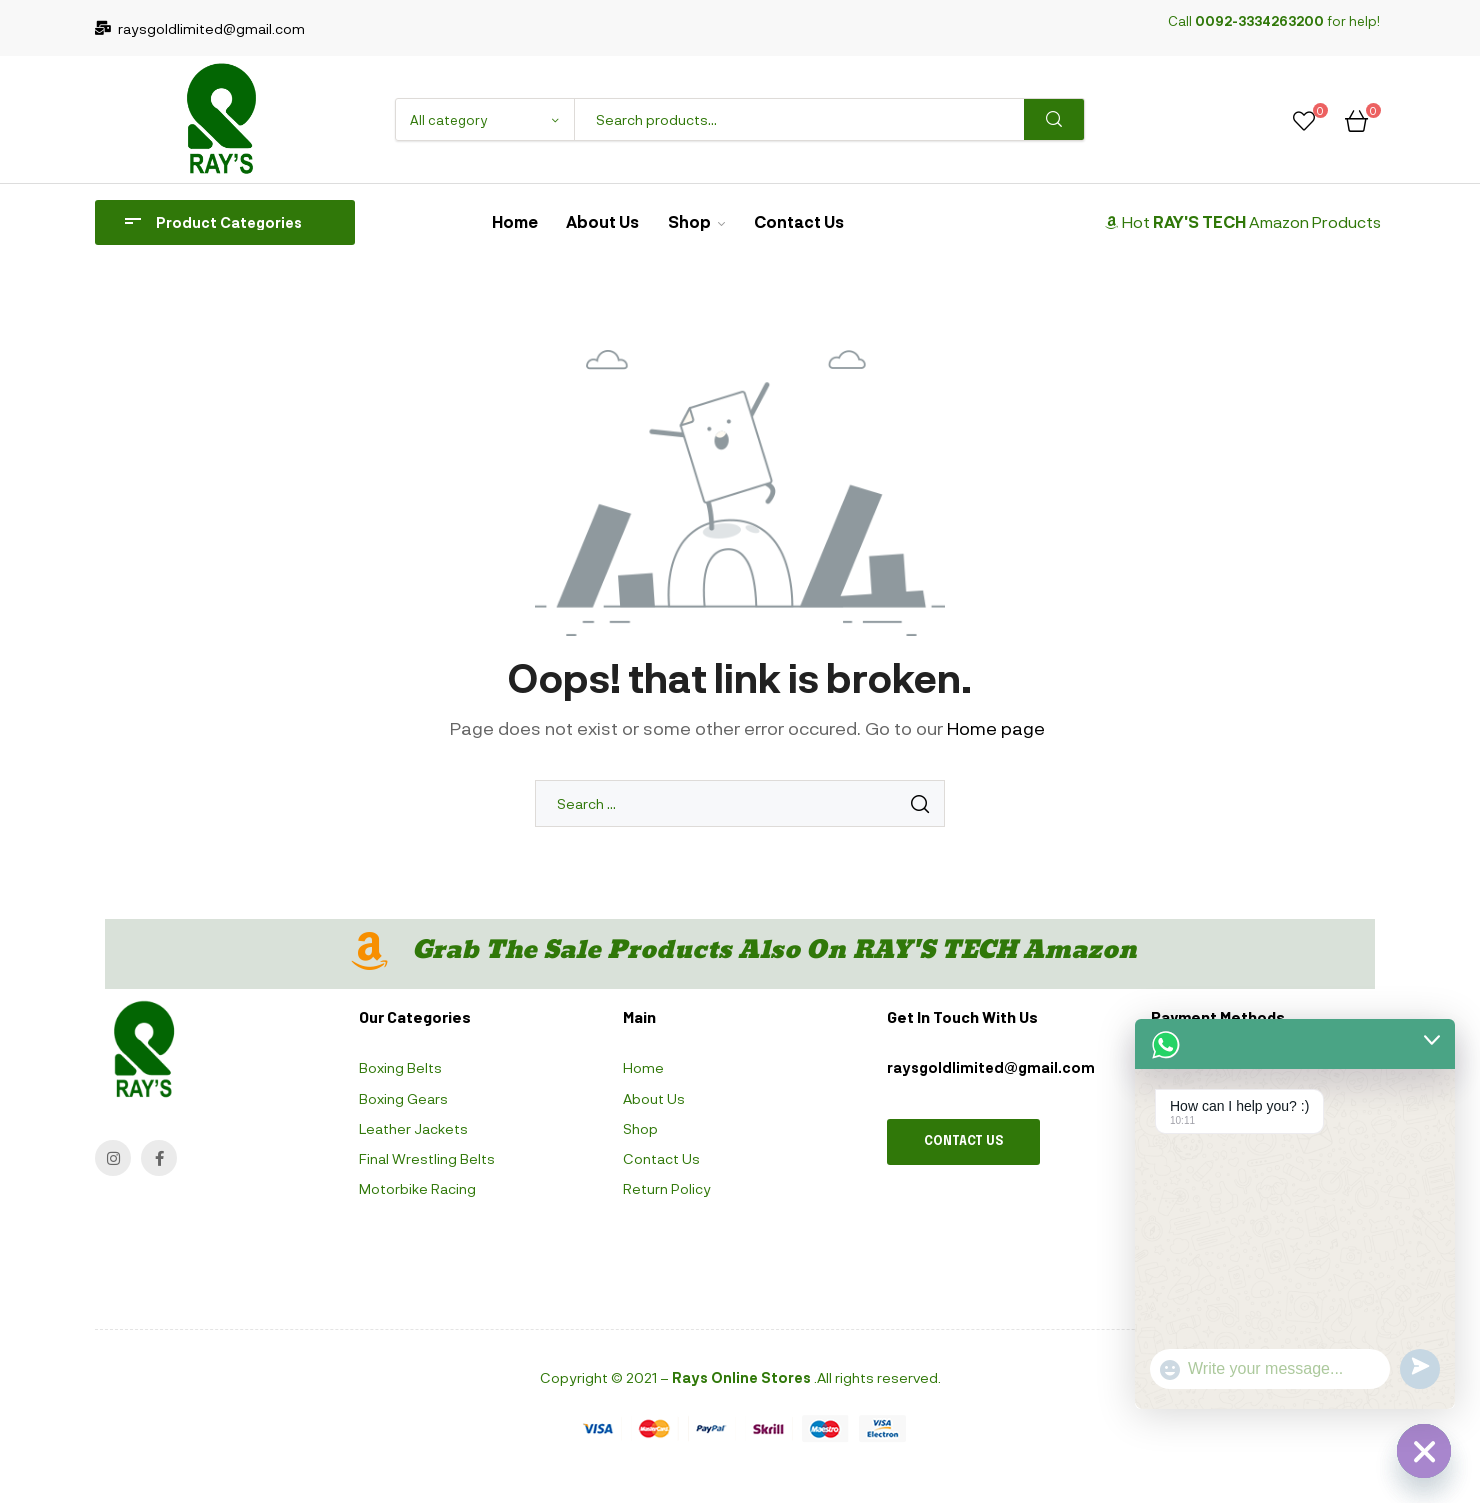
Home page (996, 728)
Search (1054, 119)
